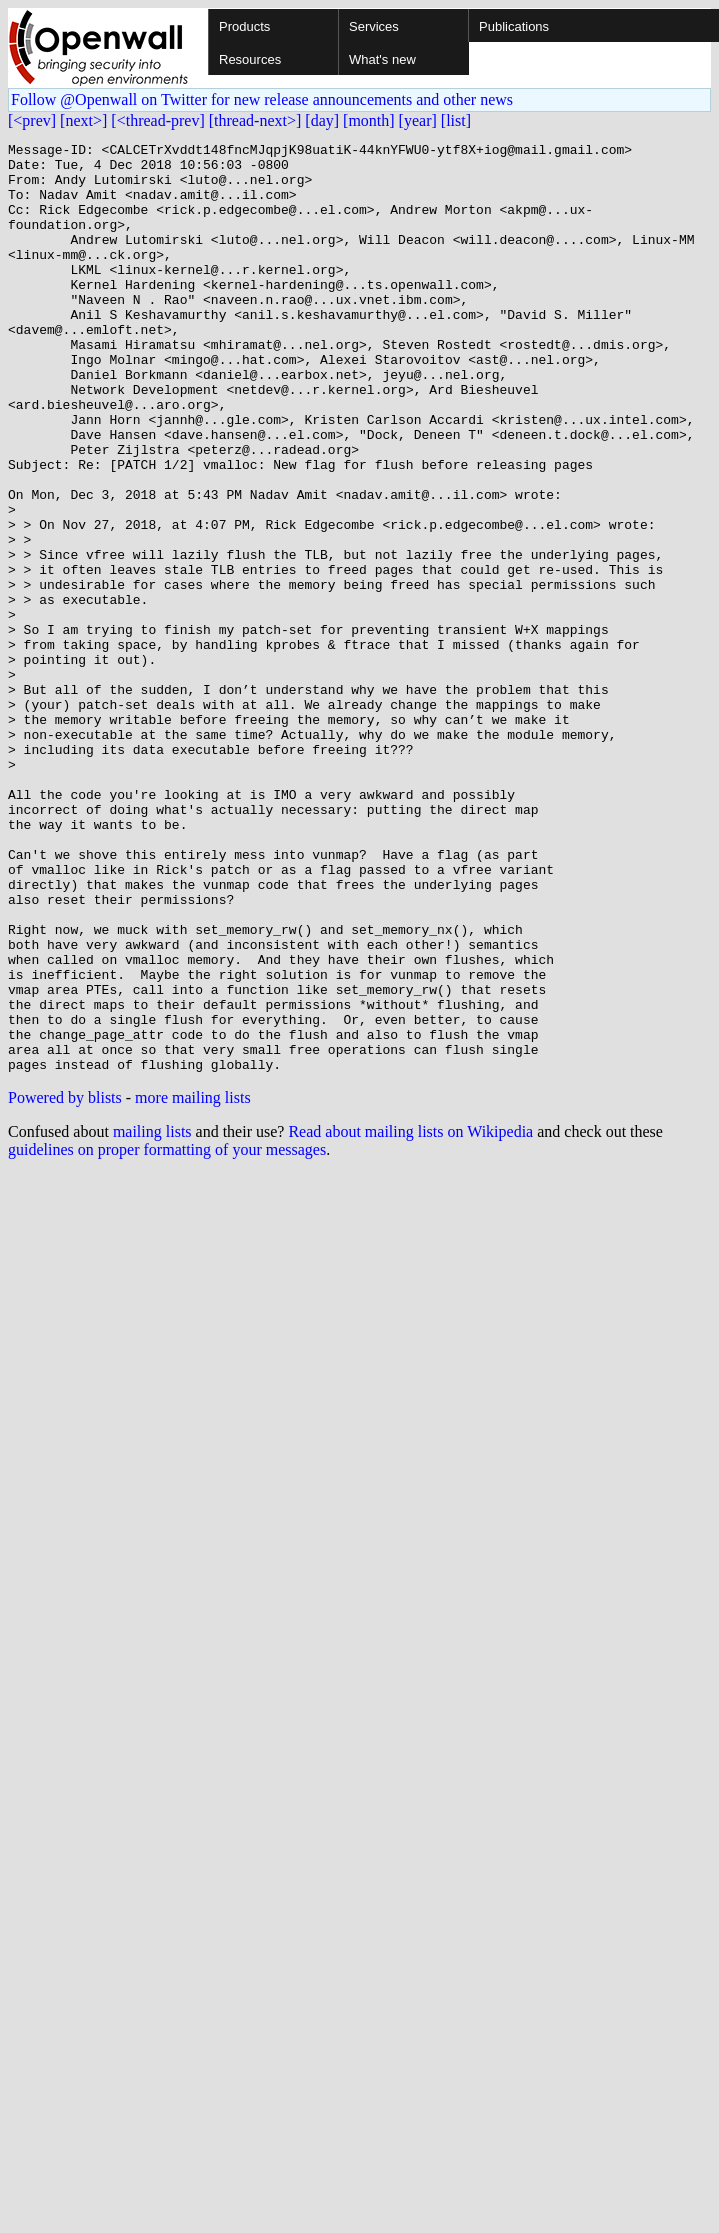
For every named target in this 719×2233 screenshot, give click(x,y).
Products (244, 26)
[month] (369, 120)
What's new (382, 59)
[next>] (83, 120)
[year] (418, 120)
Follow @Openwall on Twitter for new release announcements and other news (262, 99)
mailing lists (152, 1317)
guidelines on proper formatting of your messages (167, 1335)
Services (374, 26)
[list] (456, 120)
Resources (250, 59)
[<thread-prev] (157, 120)
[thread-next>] (255, 120)
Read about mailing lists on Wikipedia (410, 1317)
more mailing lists (193, 1283)
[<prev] (32, 120)
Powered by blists (65, 1283)
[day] (322, 120)
